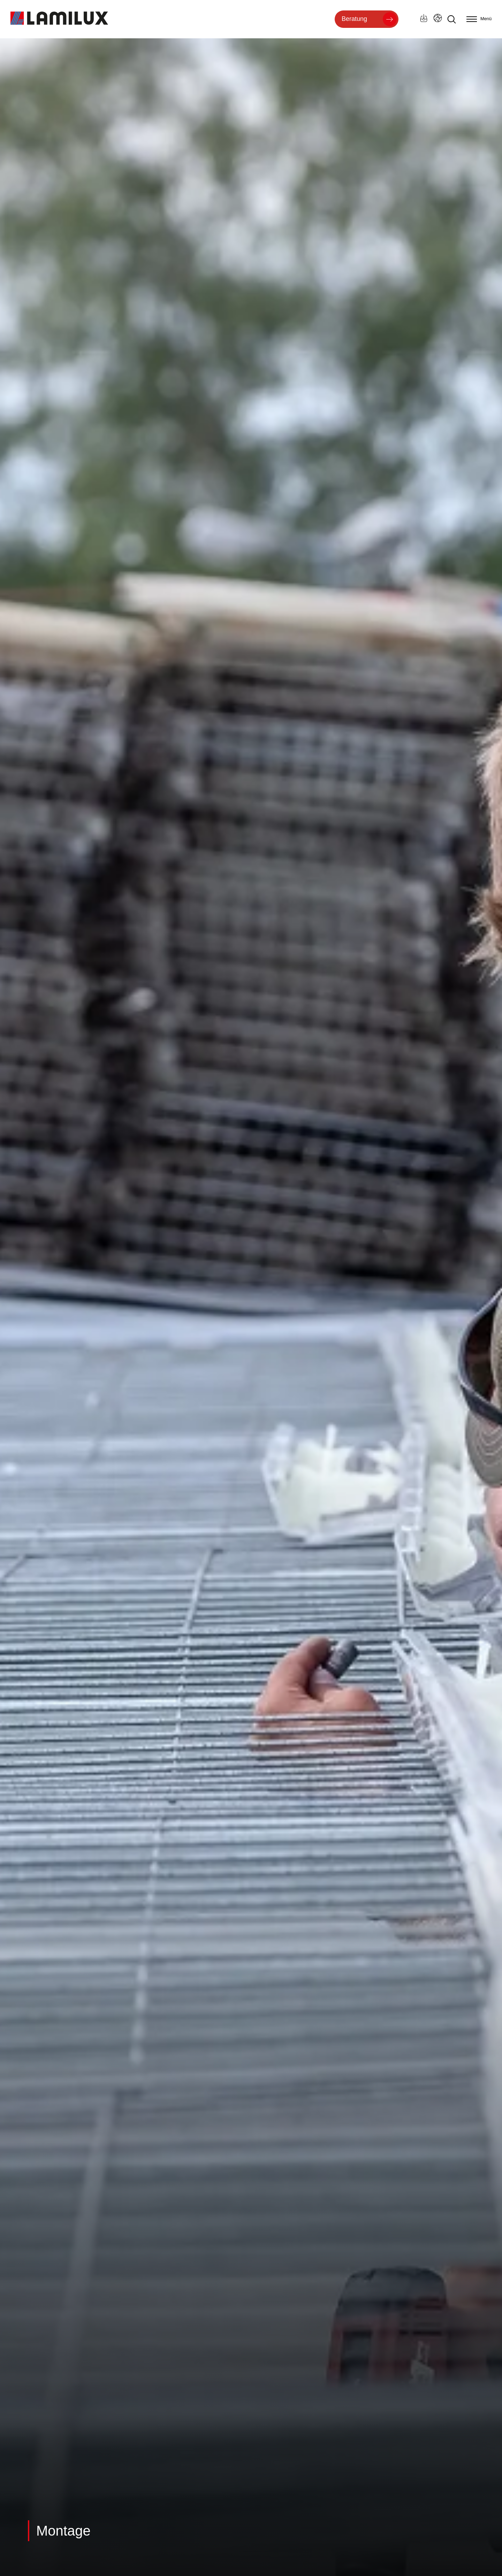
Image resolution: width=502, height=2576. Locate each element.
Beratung (354, 18)
